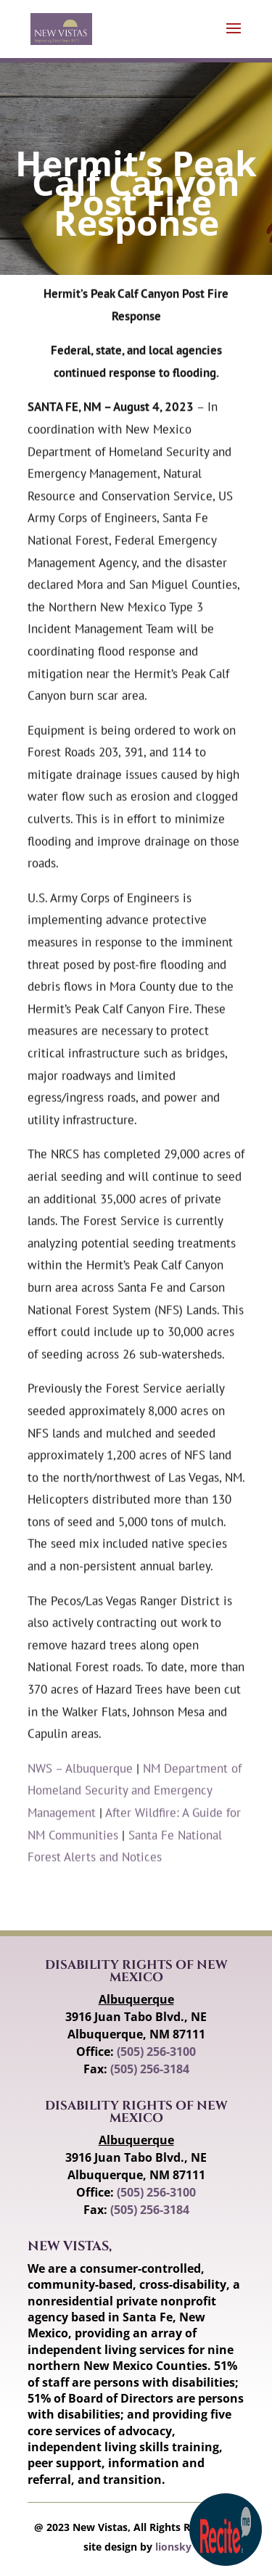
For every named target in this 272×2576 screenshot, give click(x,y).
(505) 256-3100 (156, 2051)
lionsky (173, 2547)
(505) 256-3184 (149, 2069)
